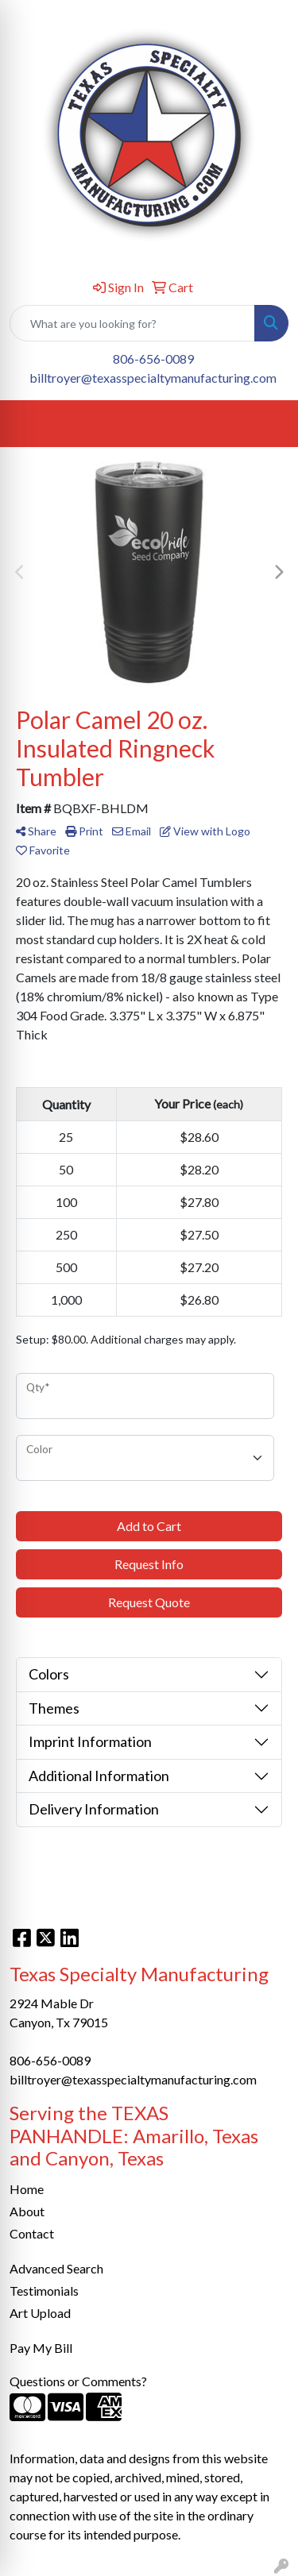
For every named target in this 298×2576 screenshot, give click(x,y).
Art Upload (40, 2312)
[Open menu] (266, 424)
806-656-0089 (153, 358)
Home (27, 2188)
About (27, 2211)
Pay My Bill (41, 2347)
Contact (32, 2233)
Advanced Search (56, 2268)
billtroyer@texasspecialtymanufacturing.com (153, 377)
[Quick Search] (132, 323)
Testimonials (44, 2290)
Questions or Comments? (78, 2381)
